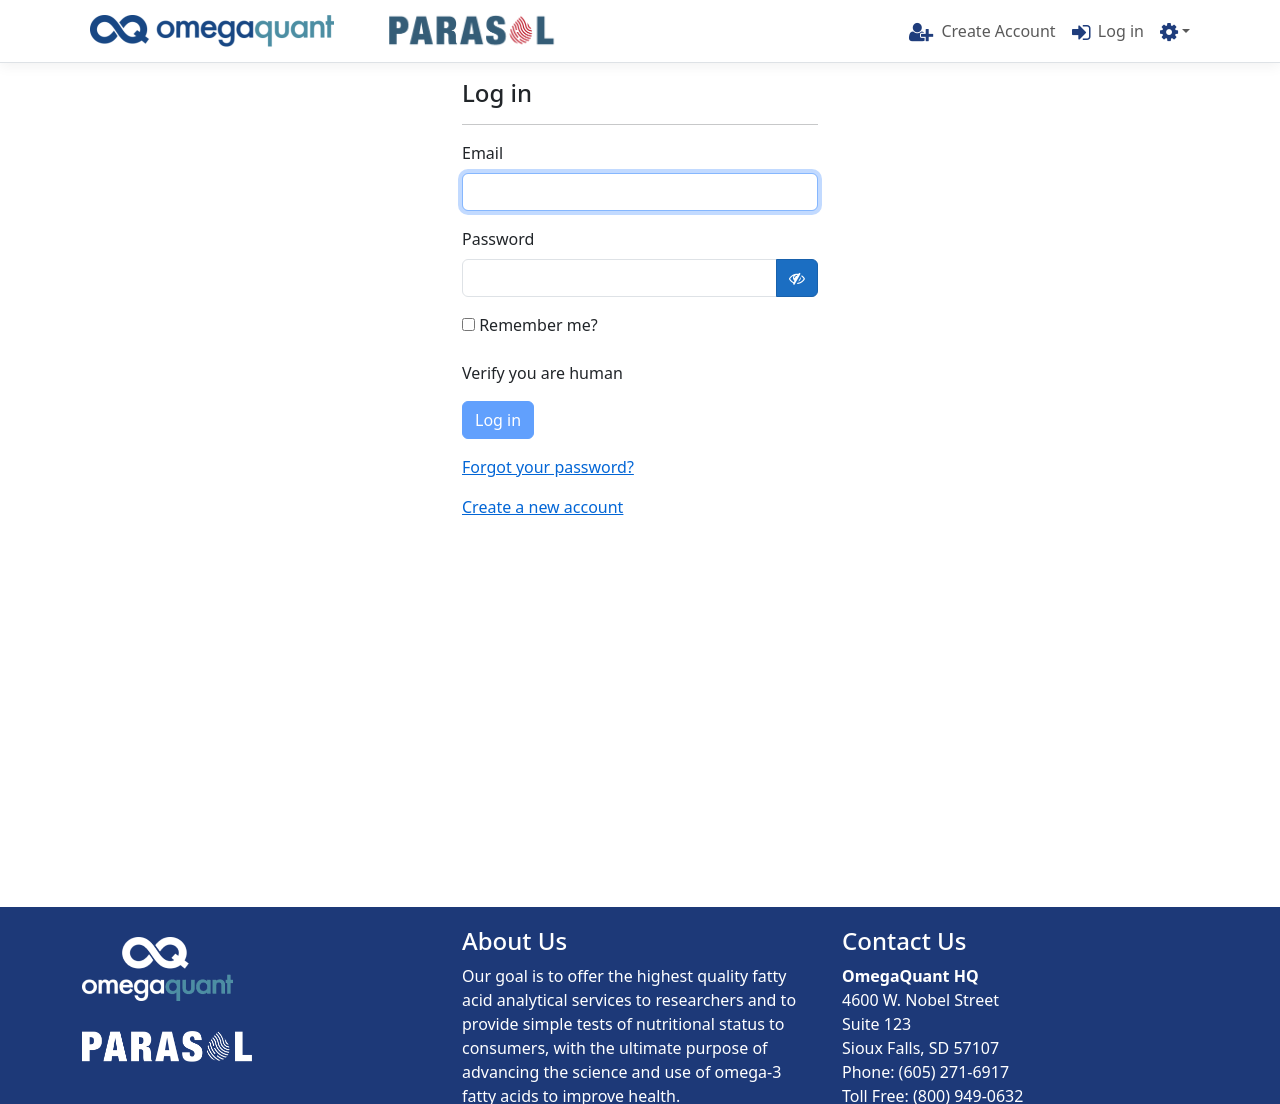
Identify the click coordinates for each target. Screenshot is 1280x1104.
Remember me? (530, 325)
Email (482, 153)
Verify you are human (542, 373)
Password (498, 239)
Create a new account (542, 507)
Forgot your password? (548, 467)
